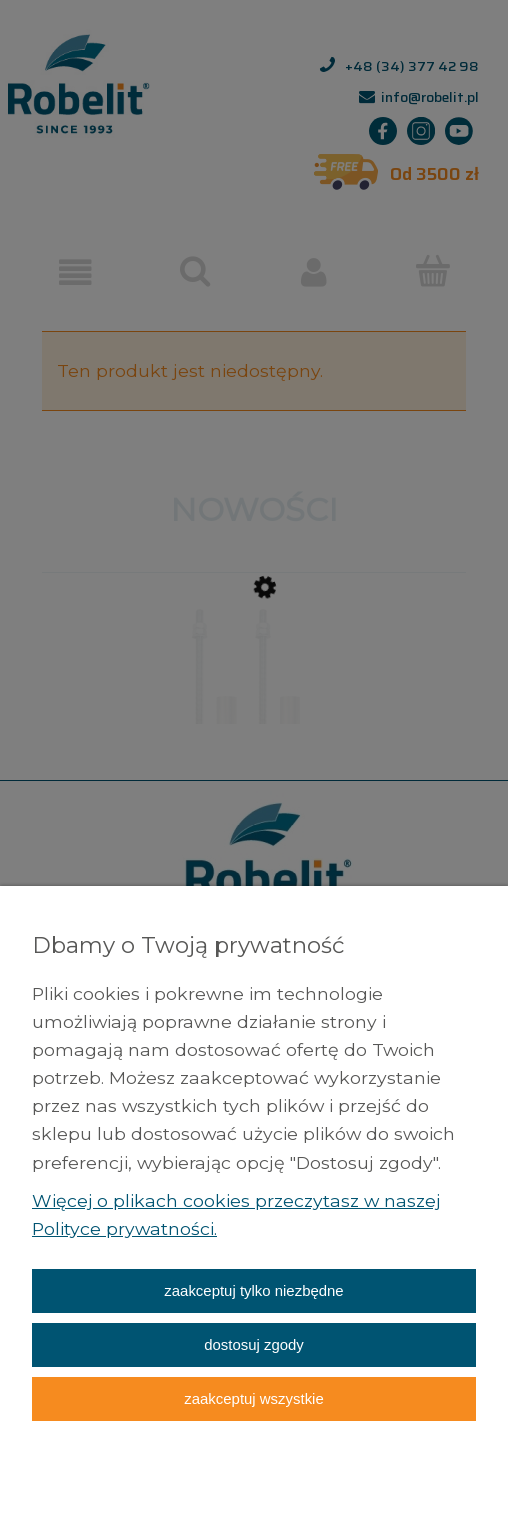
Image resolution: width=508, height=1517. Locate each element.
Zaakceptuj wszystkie (253, 1398)
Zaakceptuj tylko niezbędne (253, 1290)
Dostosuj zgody (254, 1344)
